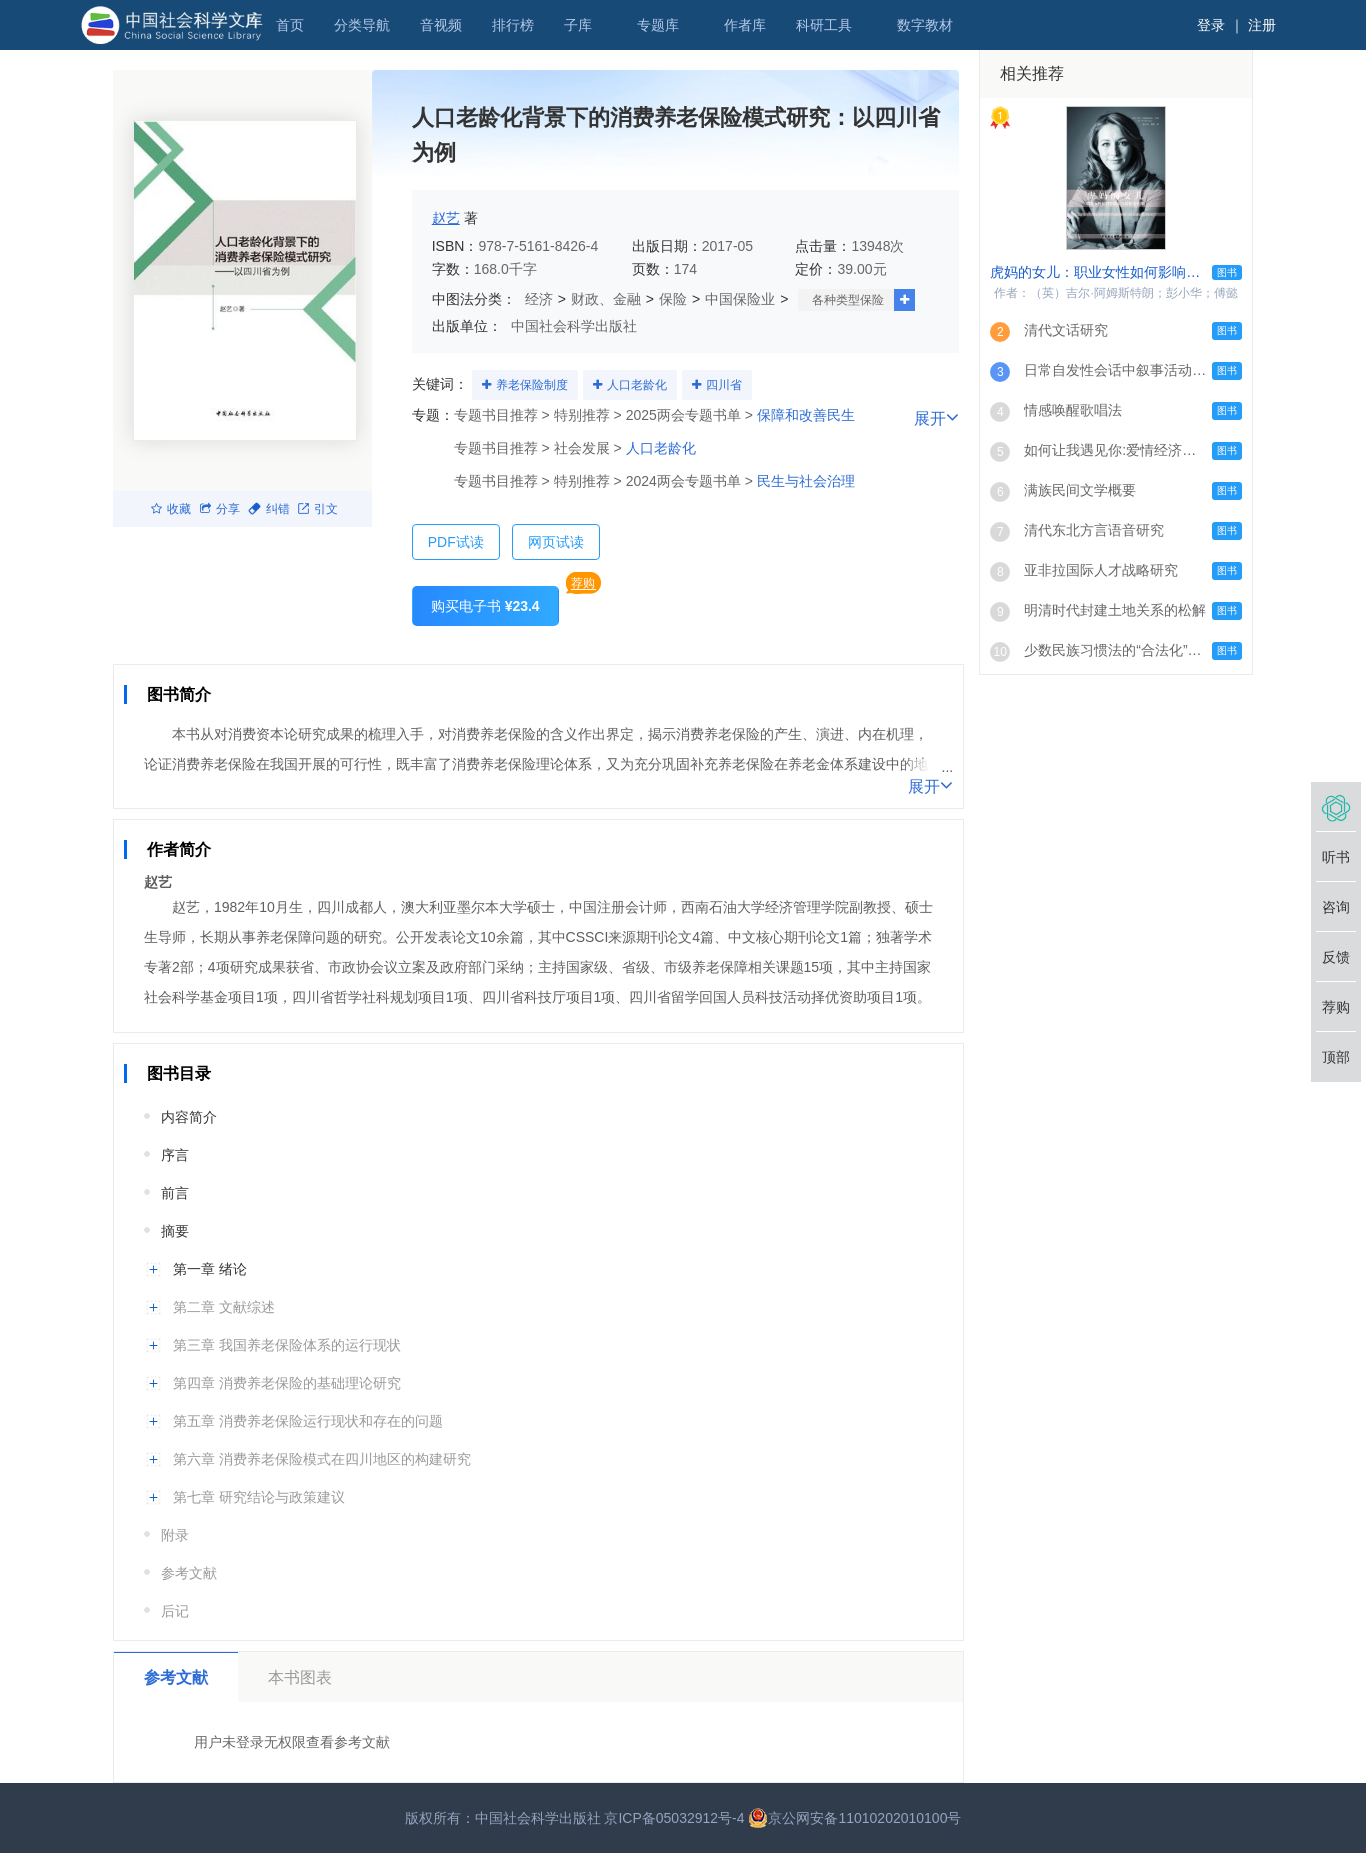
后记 (175, 1611)
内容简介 (189, 1117)
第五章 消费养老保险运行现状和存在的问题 (308, 1421)
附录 (175, 1535)
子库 (578, 25)
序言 (175, 1155)
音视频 (441, 25)
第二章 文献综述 (224, 1307)
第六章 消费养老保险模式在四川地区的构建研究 (322, 1459)
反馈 (1336, 957)
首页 (290, 25)
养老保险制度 (532, 385)
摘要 (175, 1231)
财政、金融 (606, 299)
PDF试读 (456, 542)
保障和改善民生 (806, 415)
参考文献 (189, 1573)
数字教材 (925, 25)
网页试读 (556, 542)
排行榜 (513, 25)
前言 (175, 1193)
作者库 (745, 25)
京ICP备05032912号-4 (674, 1818)
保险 (673, 299)
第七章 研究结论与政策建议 (259, 1497)
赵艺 (446, 218)
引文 (318, 509)
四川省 (724, 385)
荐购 (583, 583)
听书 (1336, 857)
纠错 (269, 509)
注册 (1262, 25)
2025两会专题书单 (683, 415)
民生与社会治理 (806, 481)
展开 (930, 785)
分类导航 (362, 25)
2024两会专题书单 (683, 481)
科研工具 (824, 25)
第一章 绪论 (210, 1269)
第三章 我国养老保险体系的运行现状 (287, 1345)
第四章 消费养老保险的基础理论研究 (287, 1383)
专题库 (658, 25)
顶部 (1336, 1057)
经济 (539, 299)
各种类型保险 (848, 300)
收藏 (171, 509)
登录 (1211, 25)
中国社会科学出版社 (574, 326)
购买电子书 (485, 606)
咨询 (1336, 907)
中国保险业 (740, 299)
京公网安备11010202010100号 (854, 1818)
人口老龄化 (637, 385)
